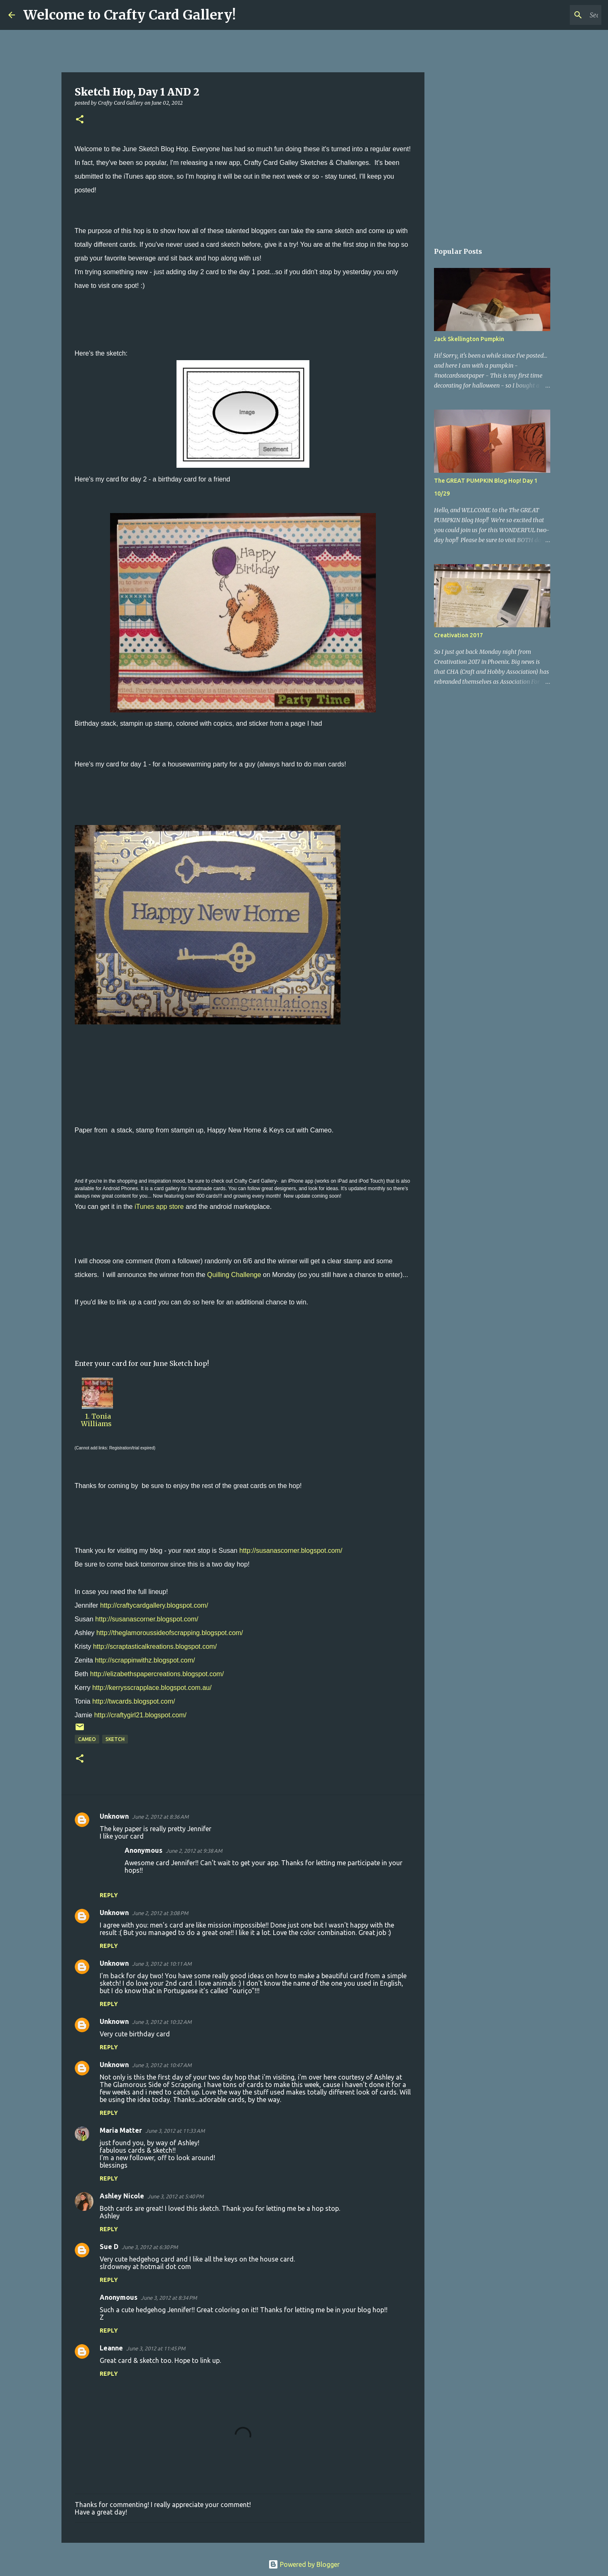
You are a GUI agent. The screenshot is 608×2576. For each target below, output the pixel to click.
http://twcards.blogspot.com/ (133, 1701)
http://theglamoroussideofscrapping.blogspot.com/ (169, 1632)
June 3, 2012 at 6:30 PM (150, 2247)
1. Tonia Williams (97, 1420)
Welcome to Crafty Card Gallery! (129, 15)
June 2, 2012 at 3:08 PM (160, 1913)
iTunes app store (159, 1206)
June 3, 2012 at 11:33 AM (175, 2131)
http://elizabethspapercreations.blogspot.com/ (157, 1673)
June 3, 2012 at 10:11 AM (161, 1964)
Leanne (111, 2348)
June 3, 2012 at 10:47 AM (161, 2065)
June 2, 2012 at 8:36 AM (160, 1817)
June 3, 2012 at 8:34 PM (169, 2298)
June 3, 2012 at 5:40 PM (175, 2196)
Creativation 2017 (458, 635)
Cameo (87, 1739)
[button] (80, 119)
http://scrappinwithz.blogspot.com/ (145, 1660)
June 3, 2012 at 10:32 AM (161, 2022)
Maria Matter (121, 2130)
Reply (109, 1895)
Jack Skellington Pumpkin (469, 339)
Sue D (109, 2246)
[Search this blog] (557, 15)
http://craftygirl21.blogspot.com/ (140, 1715)
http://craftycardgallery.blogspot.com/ (154, 1605)
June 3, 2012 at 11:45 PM (155, 2348)
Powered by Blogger (304, 2564)
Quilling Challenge (234, 1274)
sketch (115, 1739)
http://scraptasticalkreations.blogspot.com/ (155, 1646)
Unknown (114, 1816)
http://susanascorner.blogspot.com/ (290, 1550)
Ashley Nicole (122, 2196)
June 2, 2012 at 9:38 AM (194, 1851)
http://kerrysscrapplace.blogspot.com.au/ (151, 1687)
